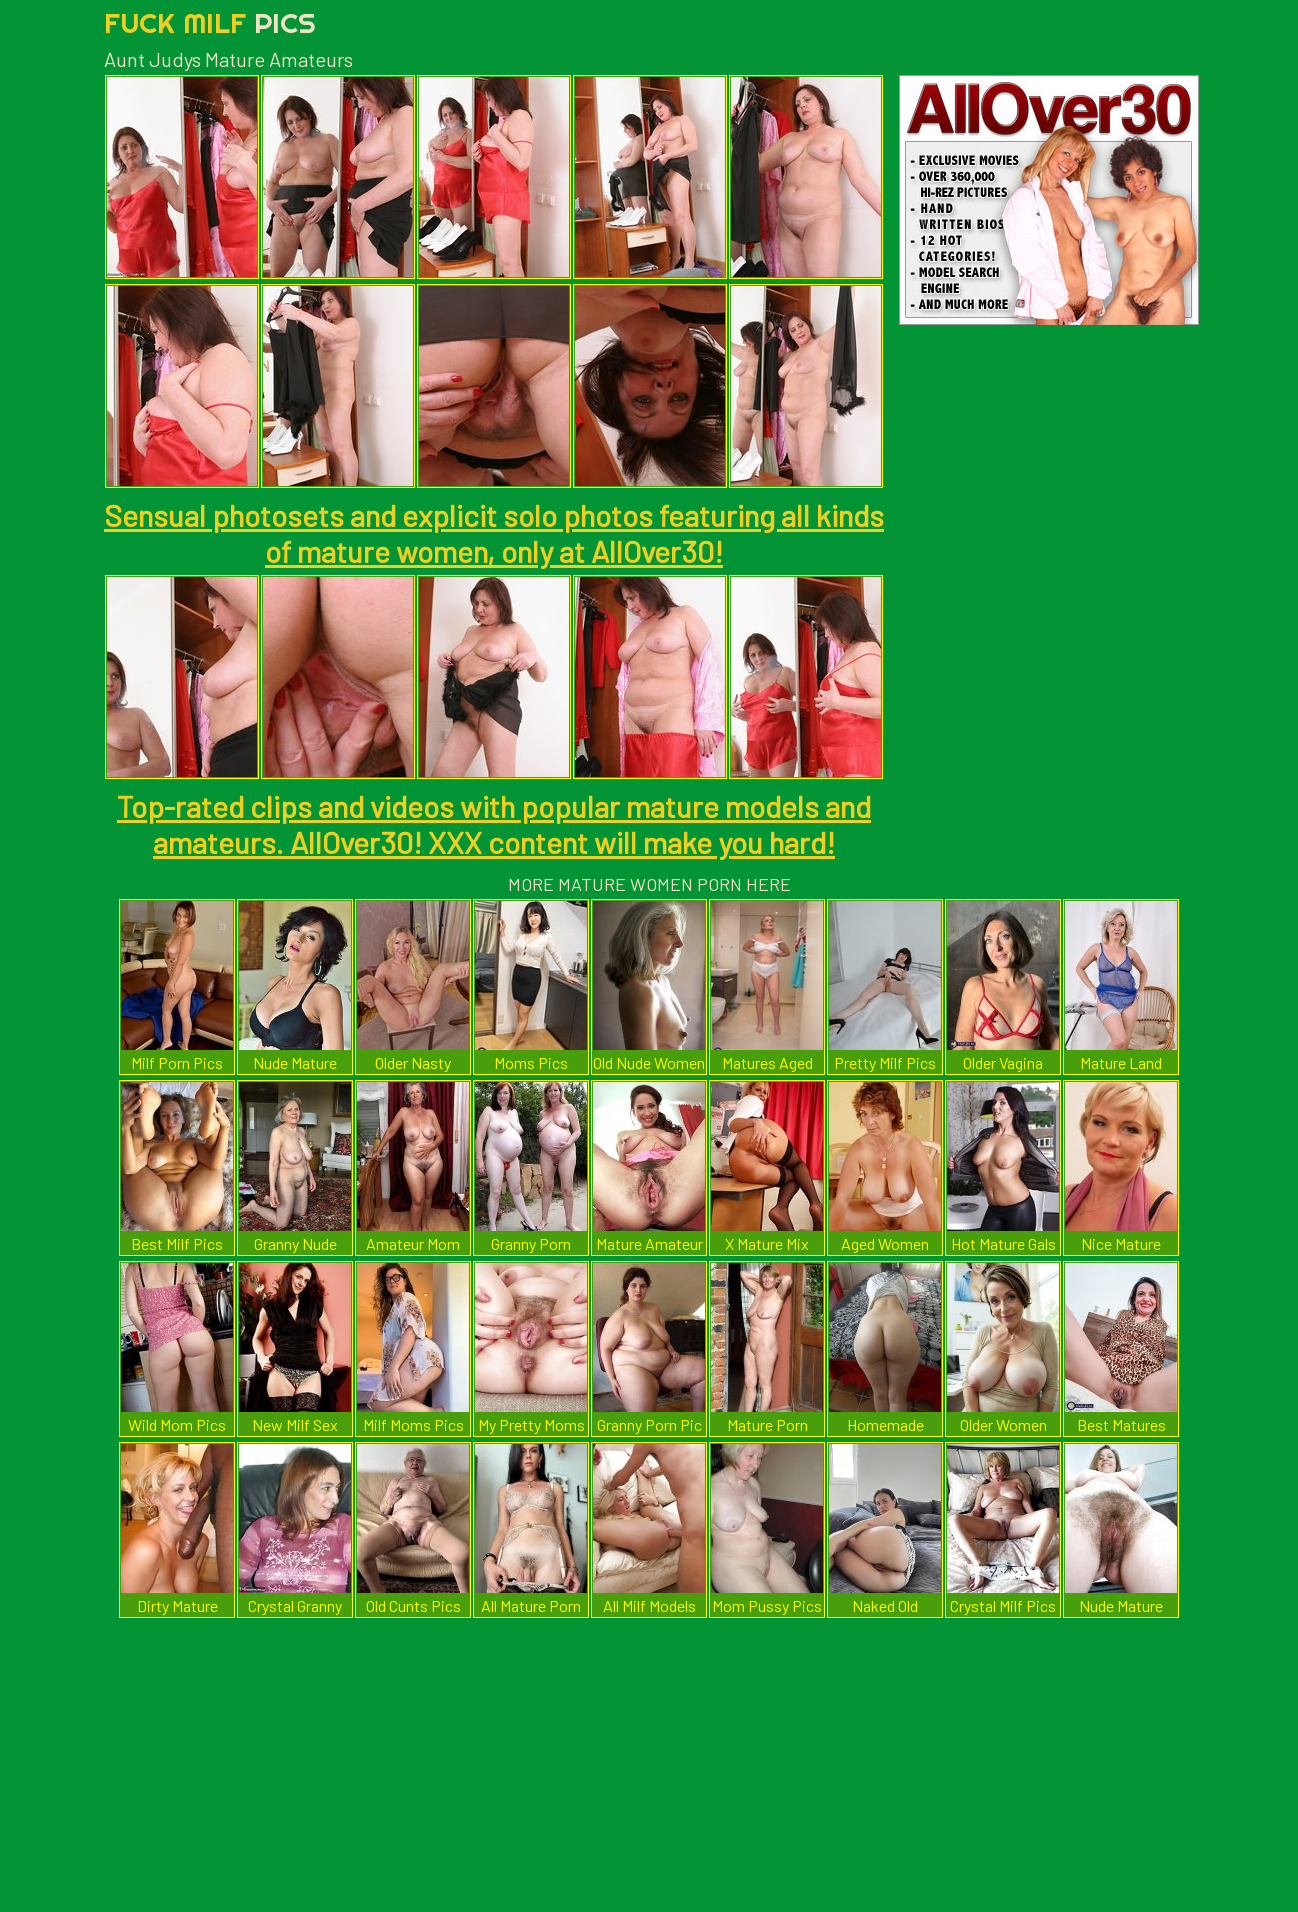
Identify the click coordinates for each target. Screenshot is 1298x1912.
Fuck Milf (210, 22)
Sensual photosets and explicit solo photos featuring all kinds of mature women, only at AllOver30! (494, 533)
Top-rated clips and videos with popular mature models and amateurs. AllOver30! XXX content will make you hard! (494, 824)
